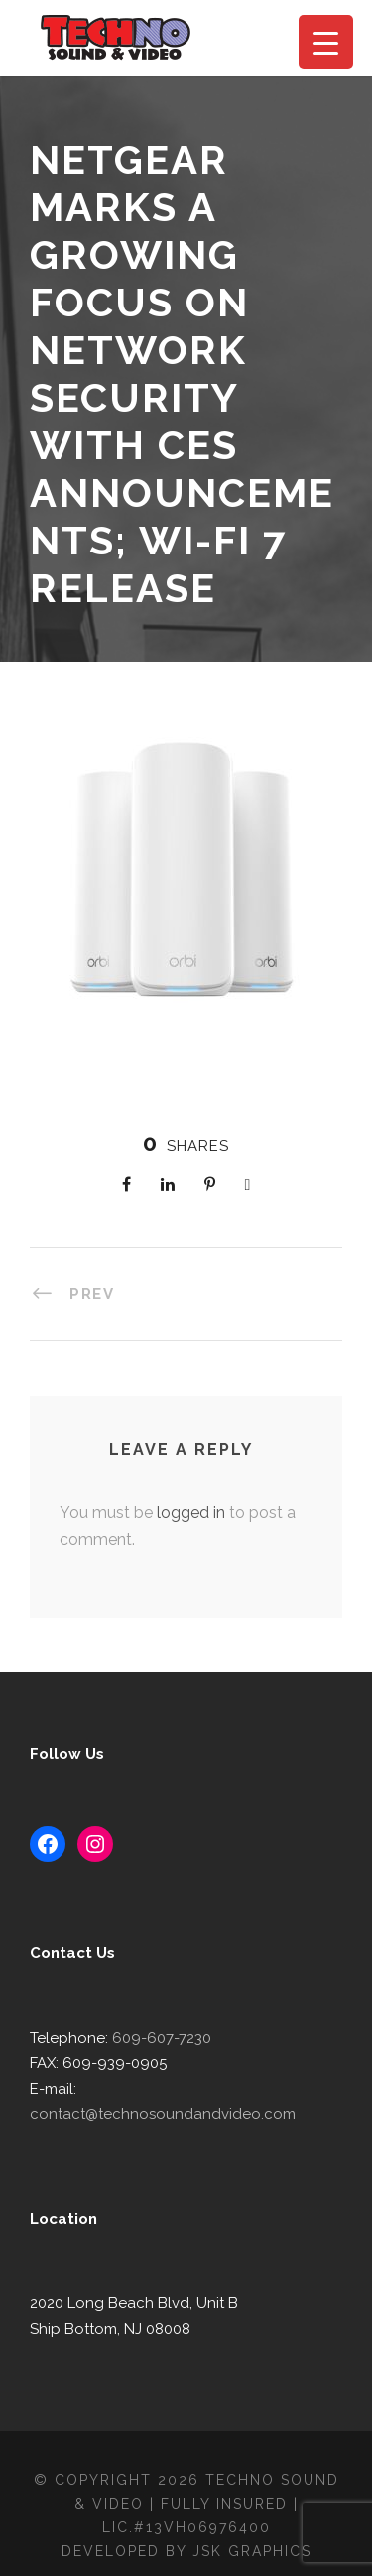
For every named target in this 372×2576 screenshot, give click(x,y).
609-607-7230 (153, 2037)
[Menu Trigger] (326, 42)
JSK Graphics (254, 2525)
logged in (184, 1512)
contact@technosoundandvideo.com (200, 2088)
